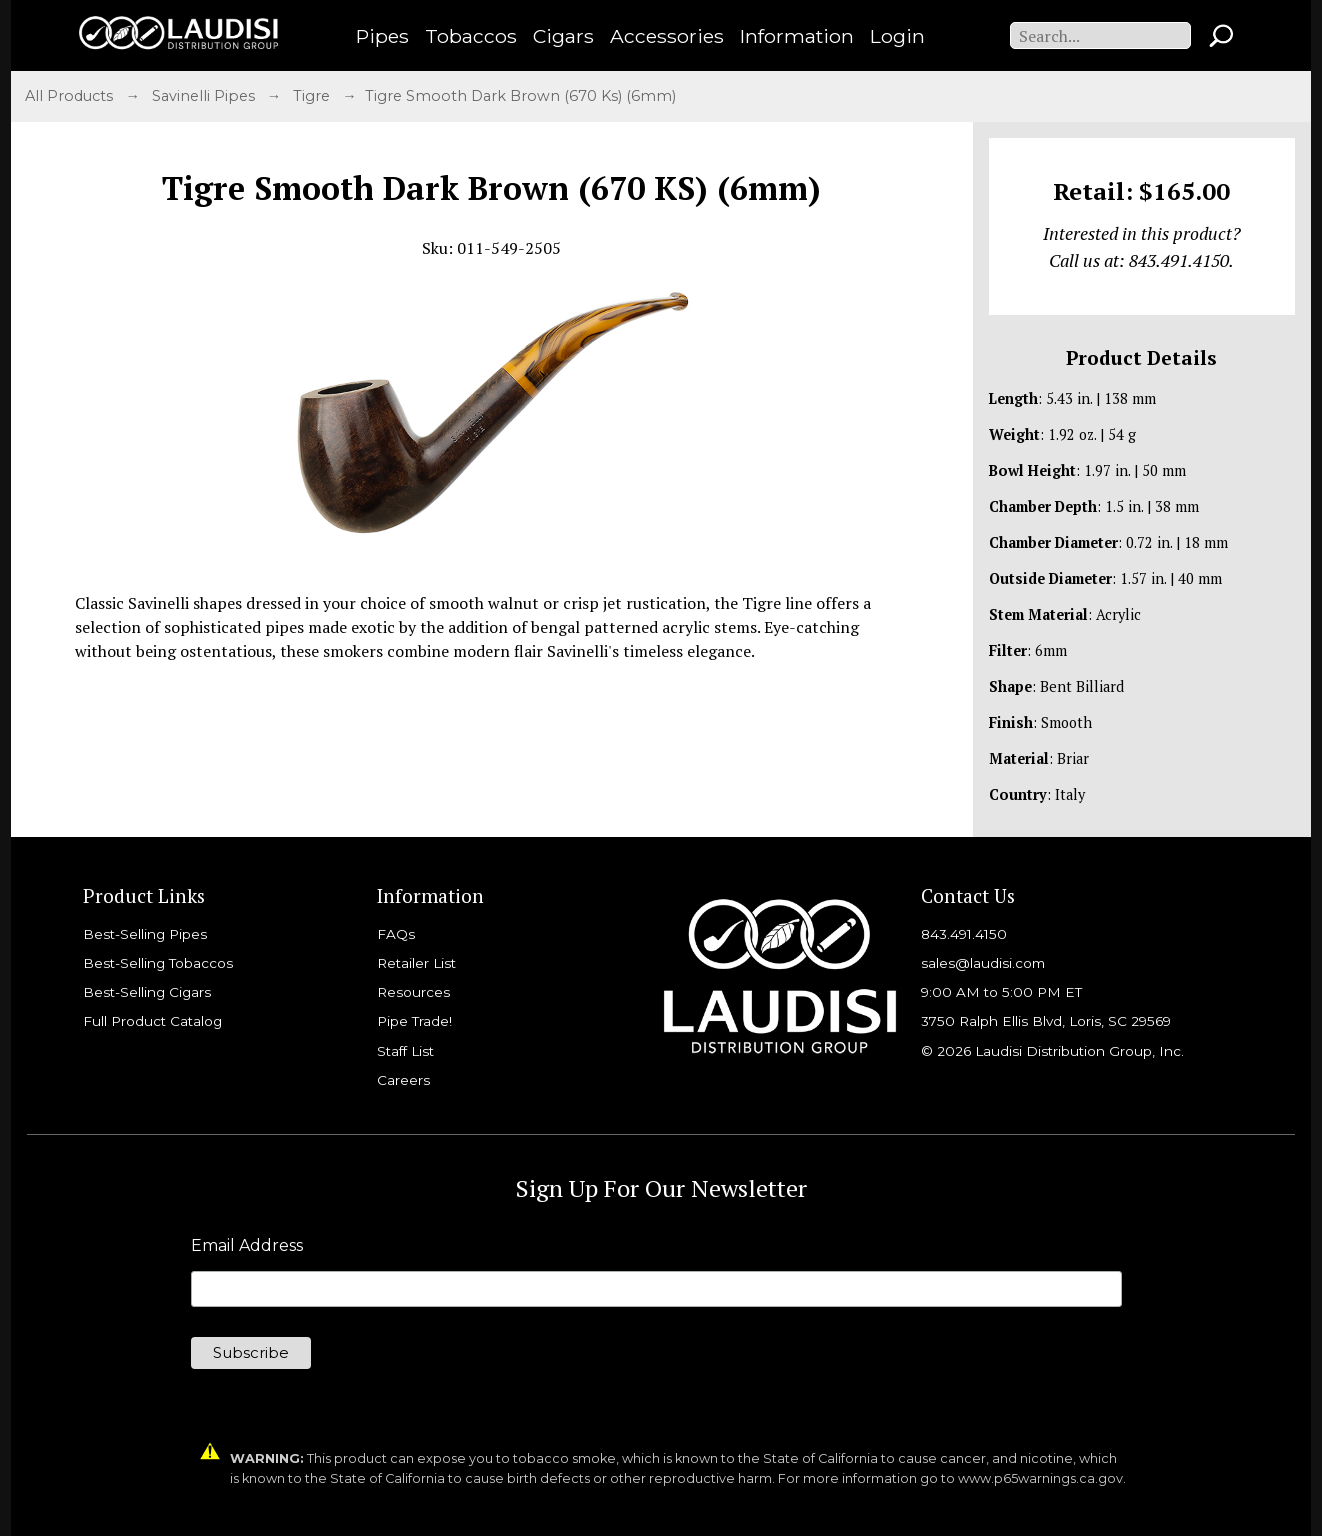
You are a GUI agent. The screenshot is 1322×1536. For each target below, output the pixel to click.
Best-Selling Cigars (147, 992)
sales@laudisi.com (983, 963)
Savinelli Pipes (205, 96)
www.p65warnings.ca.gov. (1042, 1478)
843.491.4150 (964, 934)
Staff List (405, 1051)
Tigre (313, 96)
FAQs (396, 934)
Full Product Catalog (152, 1021)
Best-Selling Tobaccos (158, 963)
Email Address (247, 1246)
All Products (71, 96)
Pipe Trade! (414, 1021)
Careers (403, 1080)
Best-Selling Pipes (145, 934)
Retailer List (416, 963)
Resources (413, 992)
